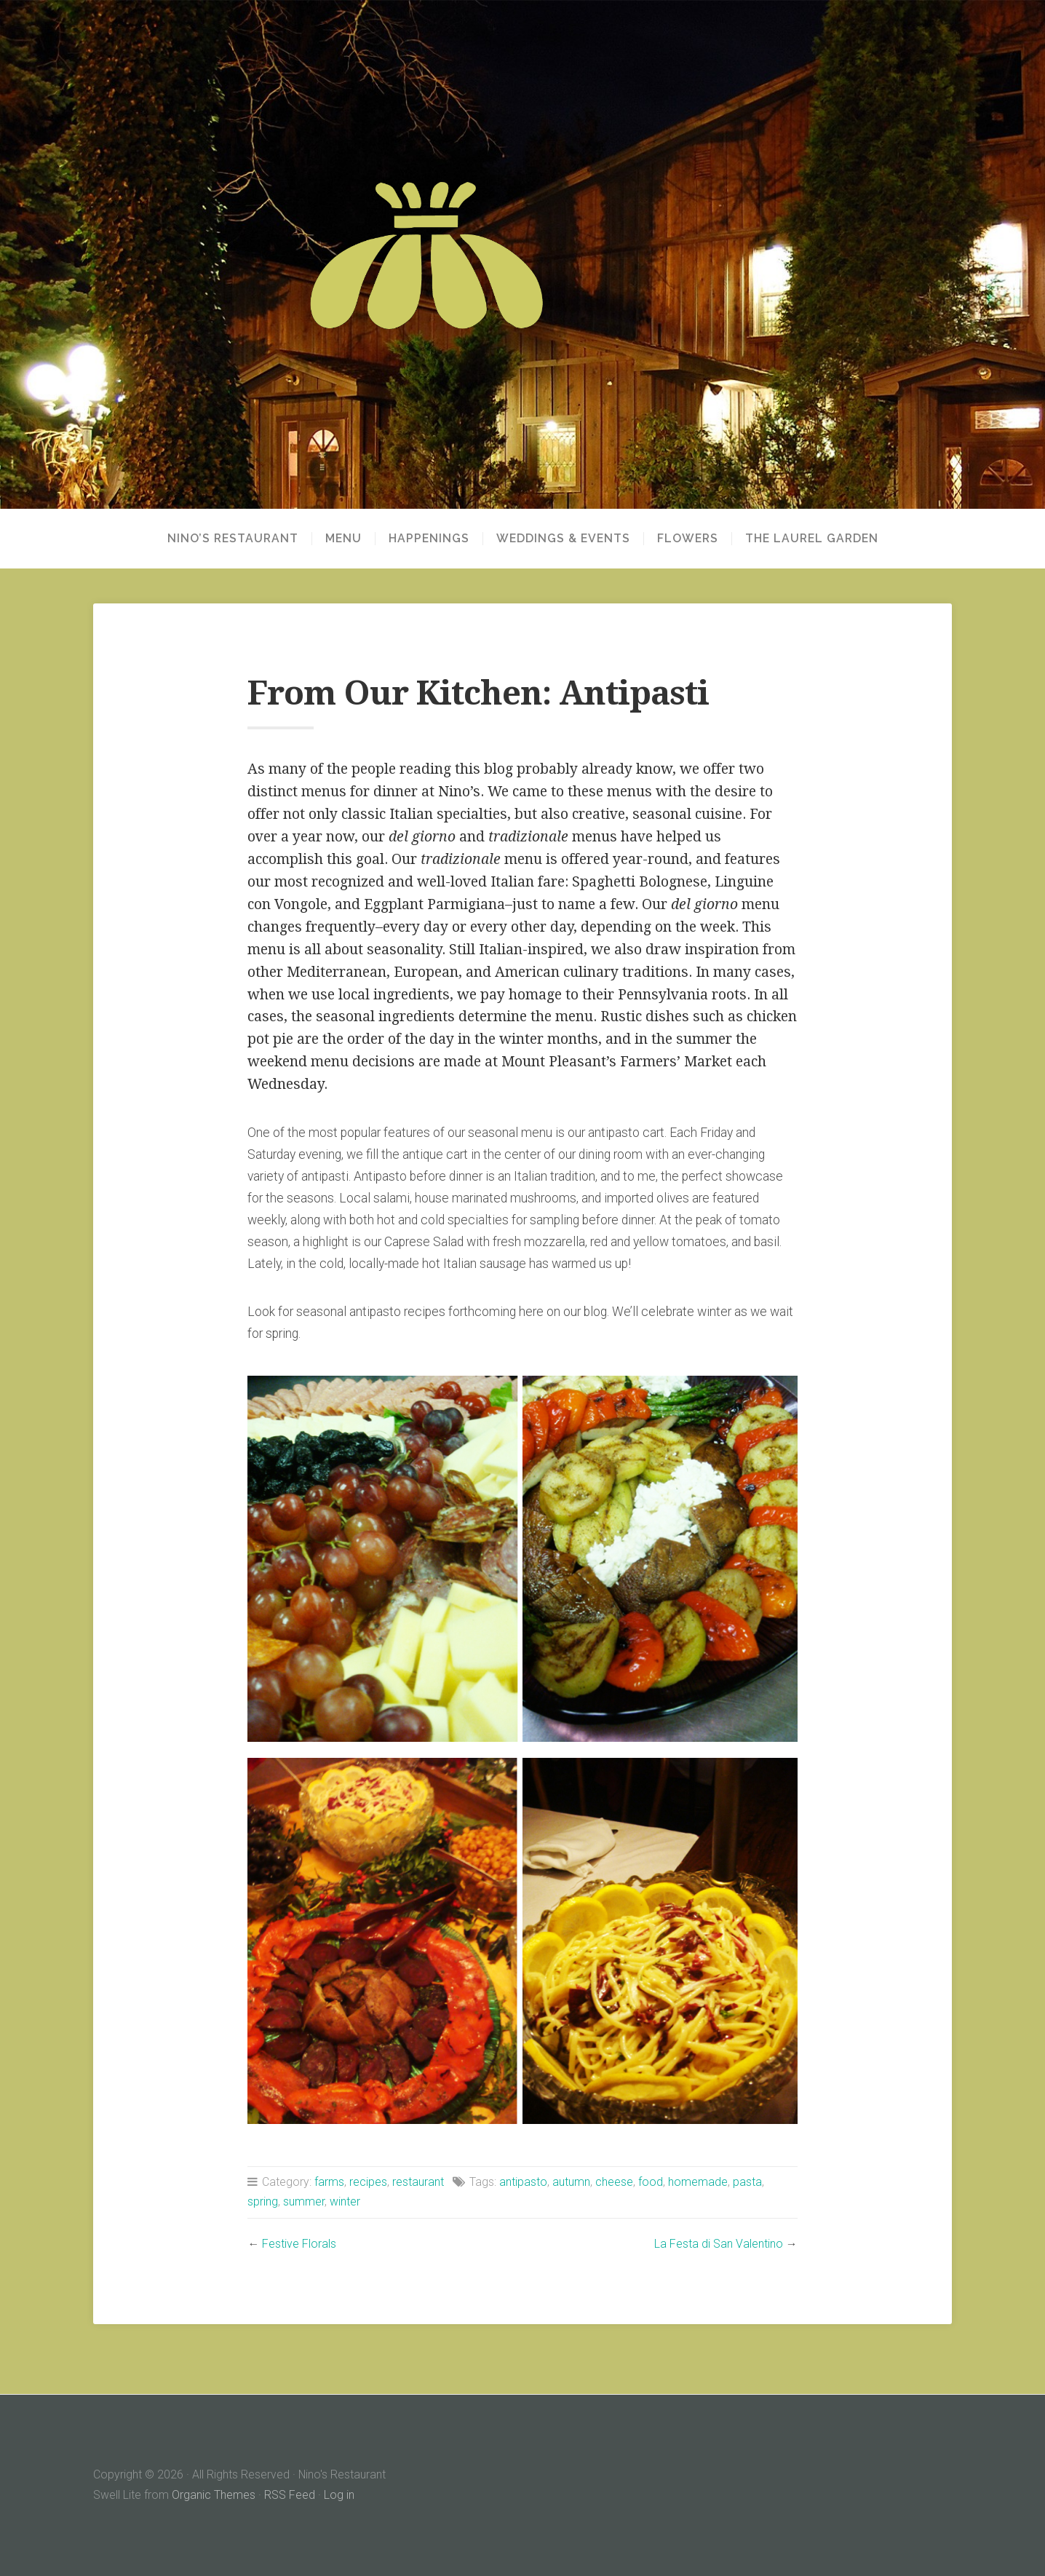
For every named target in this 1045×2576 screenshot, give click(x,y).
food (650, 2182)
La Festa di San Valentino (718, 2244)
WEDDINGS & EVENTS (563, 538)
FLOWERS (687, 538)
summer (304, 2201)
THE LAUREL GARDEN (811, 538)
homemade (698, 2182)
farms (329, 2182)
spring (262, 2201)
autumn (571, 2182)
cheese (614, 2182)
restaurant (418, 2182)
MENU (343, 538)
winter (345, 2201)
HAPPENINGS (429, 538)
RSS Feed (289, 2495)
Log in (339, 2495)
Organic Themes (213, 2495)
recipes (368, 2182)
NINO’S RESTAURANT (232, 538)
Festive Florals (299, 2244)
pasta (747, 2182)
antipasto (523, 2182)
